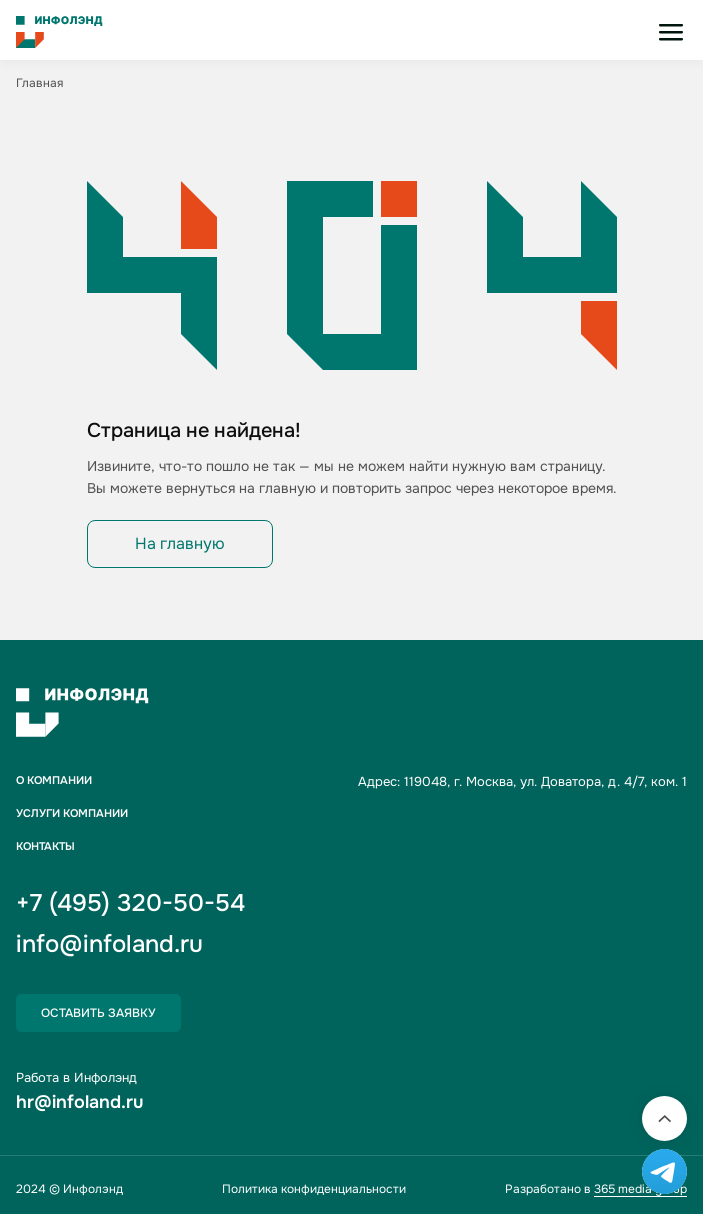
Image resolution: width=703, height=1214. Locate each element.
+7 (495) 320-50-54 (130, 903)
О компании (54, 780)
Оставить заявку (98, 1013)
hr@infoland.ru (79, 1102)
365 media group (640, 1189)
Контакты (45, 846)
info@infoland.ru (109, 944)
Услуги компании (72, 813)
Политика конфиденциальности (314, 1189)
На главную (180, 543)
